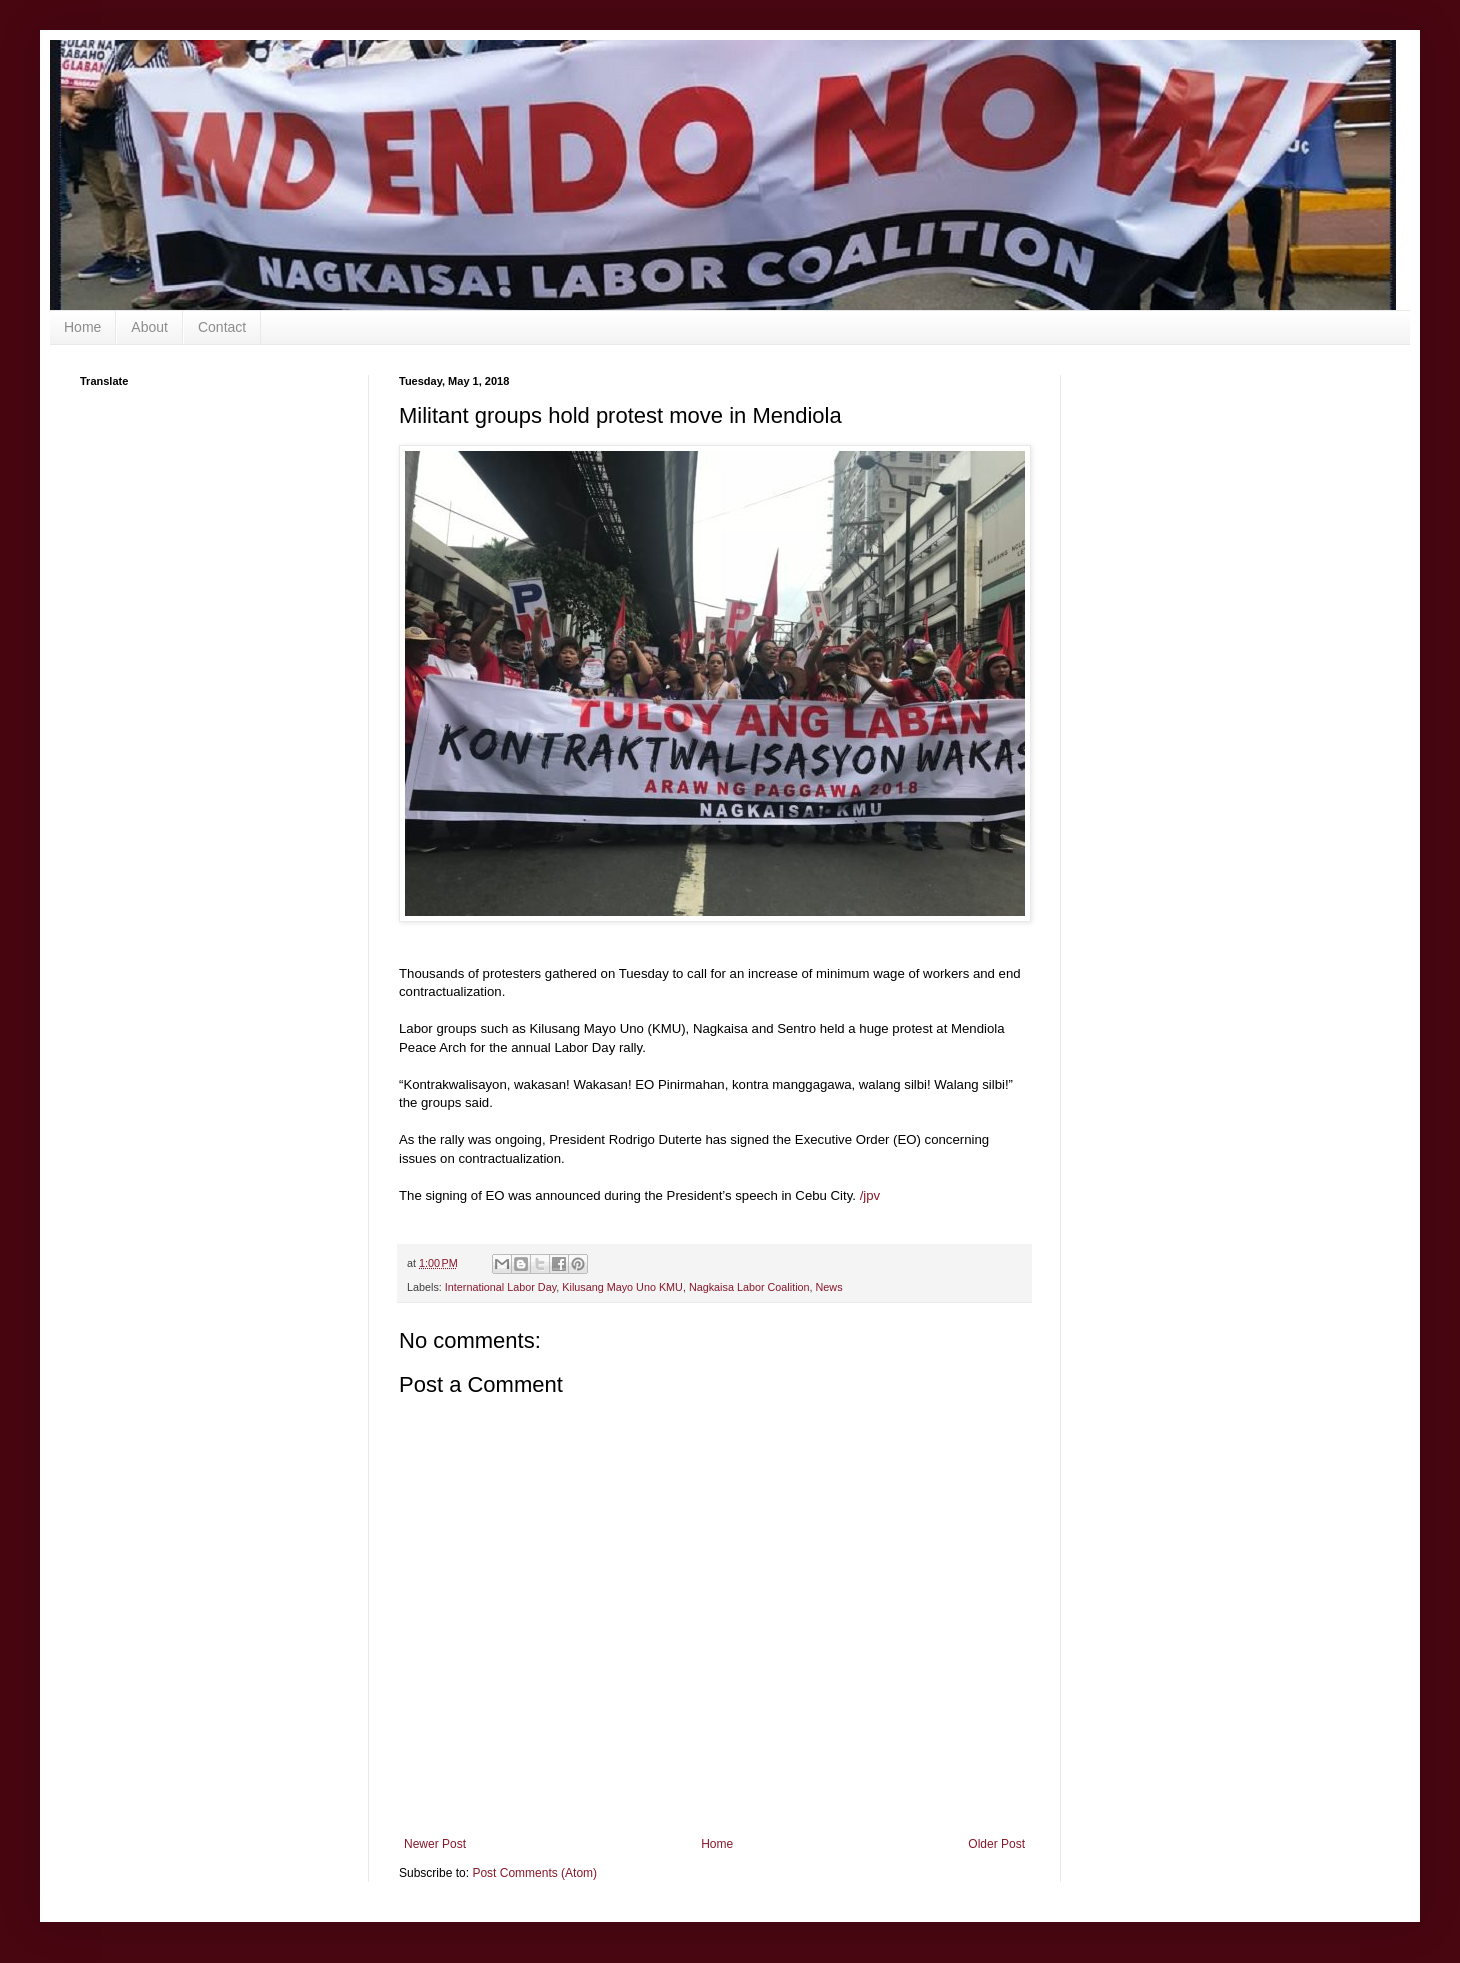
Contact (222, 327)
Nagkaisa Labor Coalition (749, 1287)
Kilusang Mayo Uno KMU (622, 1287)
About (149, 327)
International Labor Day (500, 1287)
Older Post (996, 1844)
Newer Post (435, 1844)
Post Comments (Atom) (534, 1873)
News (829, 1287)
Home (82, 327)
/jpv (870, 1195)
